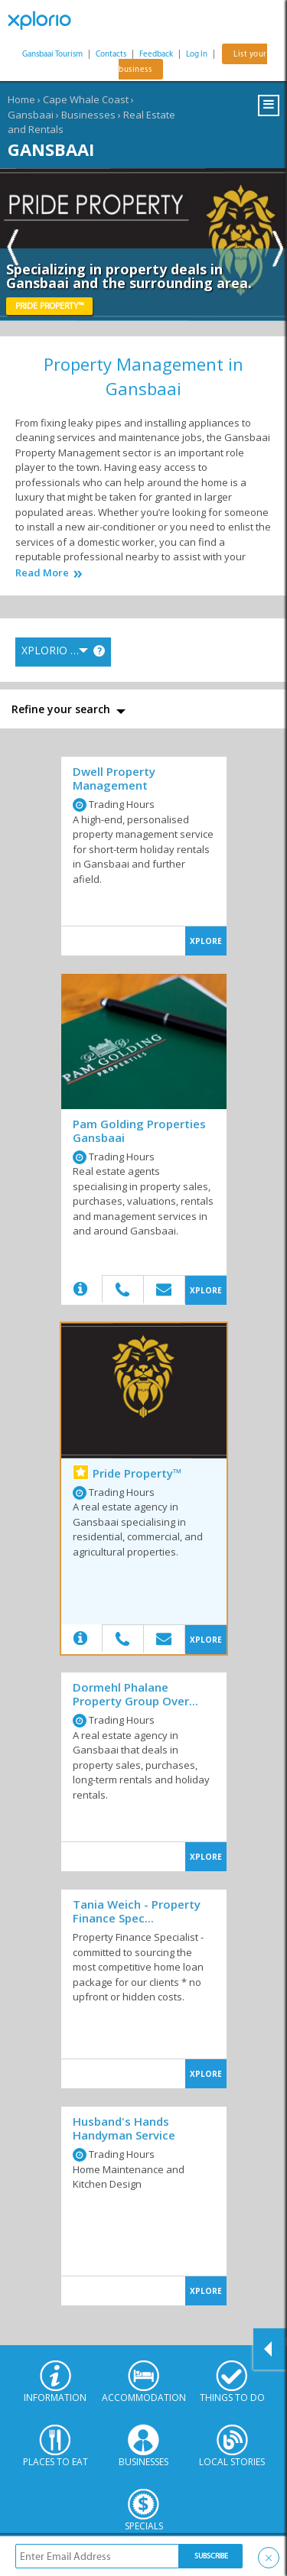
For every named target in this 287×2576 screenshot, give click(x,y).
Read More (42, 572)
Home (21, 99)
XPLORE (206, 941)
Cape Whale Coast (86, 99)
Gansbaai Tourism (52, 54)
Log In (196, 54)
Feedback (156, 54)
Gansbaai (31, 115)
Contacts (111, 54)
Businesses (88, 115)
